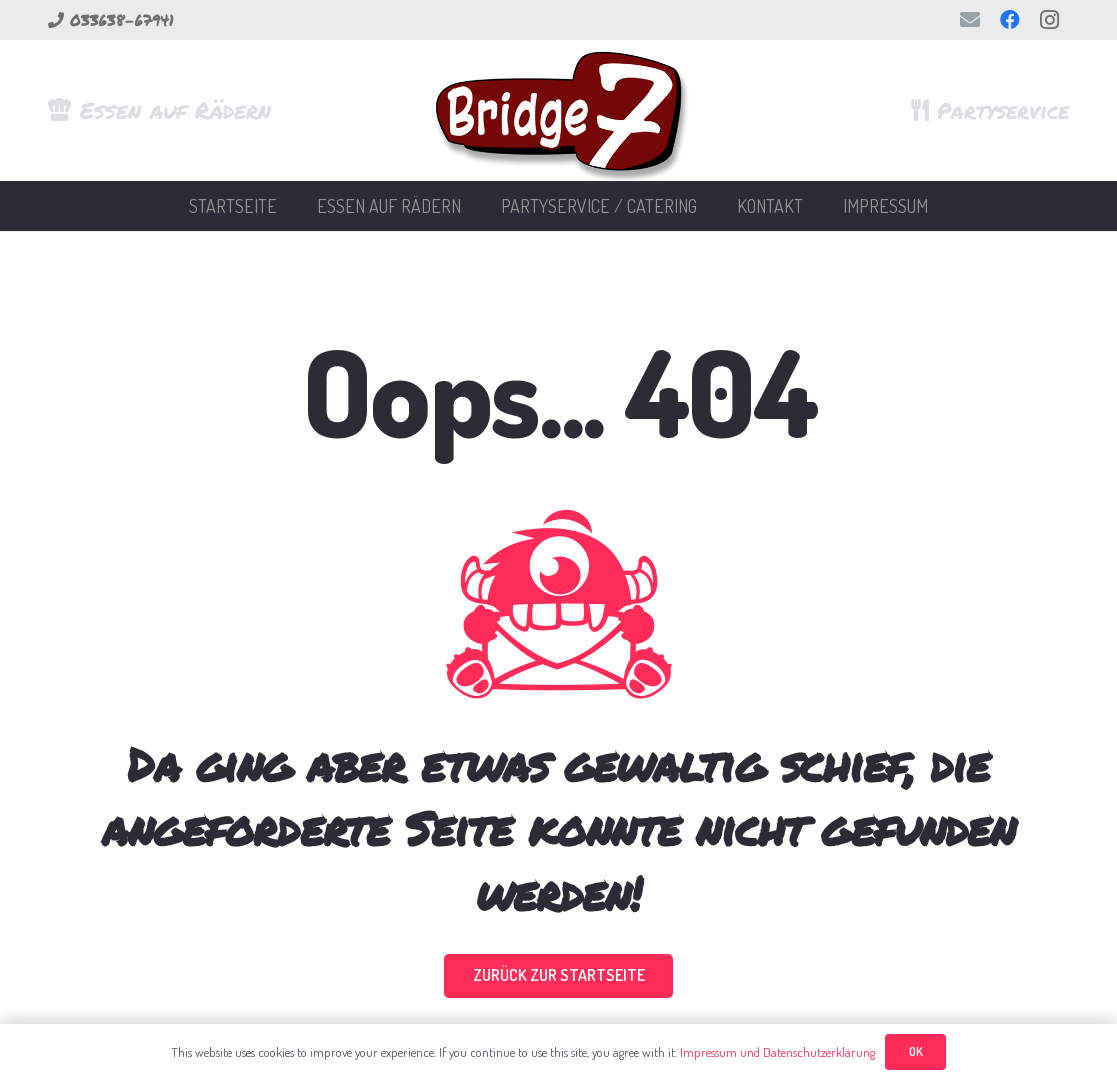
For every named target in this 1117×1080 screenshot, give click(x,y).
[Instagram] (1050, 20)
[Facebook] (1010, 20)
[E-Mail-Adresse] (970, 20)
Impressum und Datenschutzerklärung (777, 1052)
